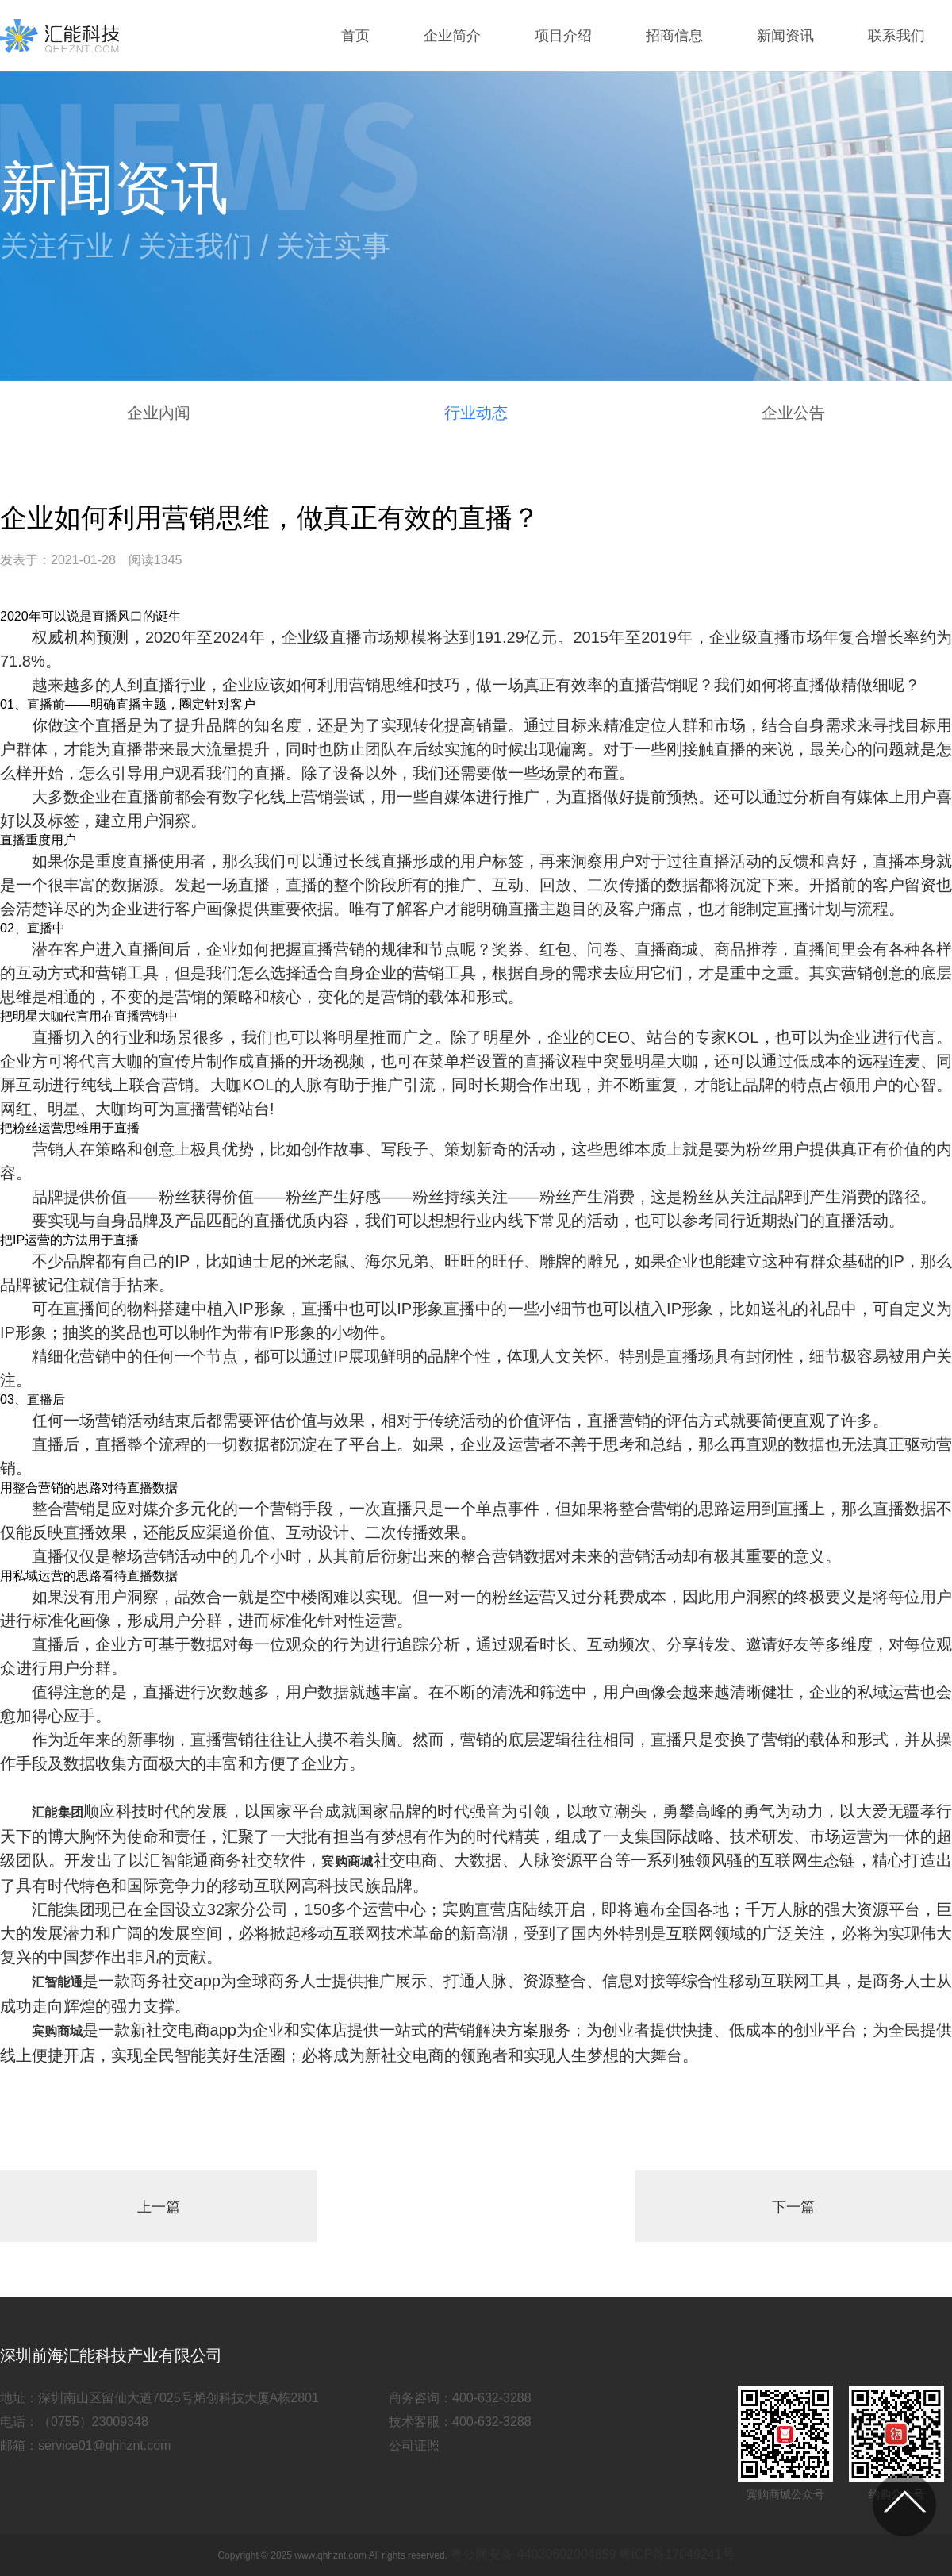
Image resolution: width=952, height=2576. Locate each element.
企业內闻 (158, 412)
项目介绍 (563, 36)
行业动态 (476, 412)
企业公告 (793, 412)
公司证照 (414, 2445)
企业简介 (452, 36)
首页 (355, 36)
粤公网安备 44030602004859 (533, 2554)
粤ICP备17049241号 (677, 2554)
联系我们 (896, 36)
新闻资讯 (785, 36)
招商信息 (674, 36)
